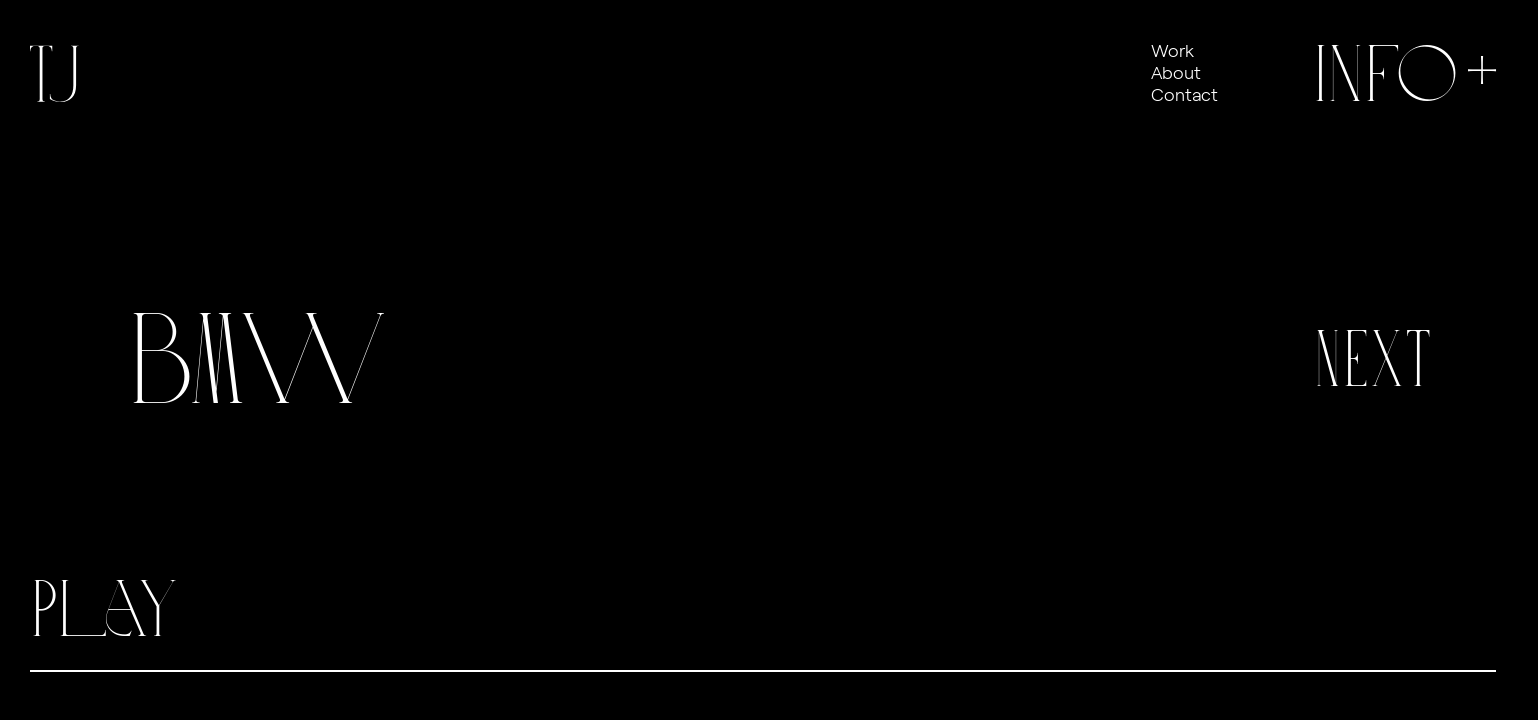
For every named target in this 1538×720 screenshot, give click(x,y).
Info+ (1409, 74)
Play (104, 609)
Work (1172, 50)
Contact (1184, 94)
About (1176, 72)
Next (1373, 359)
